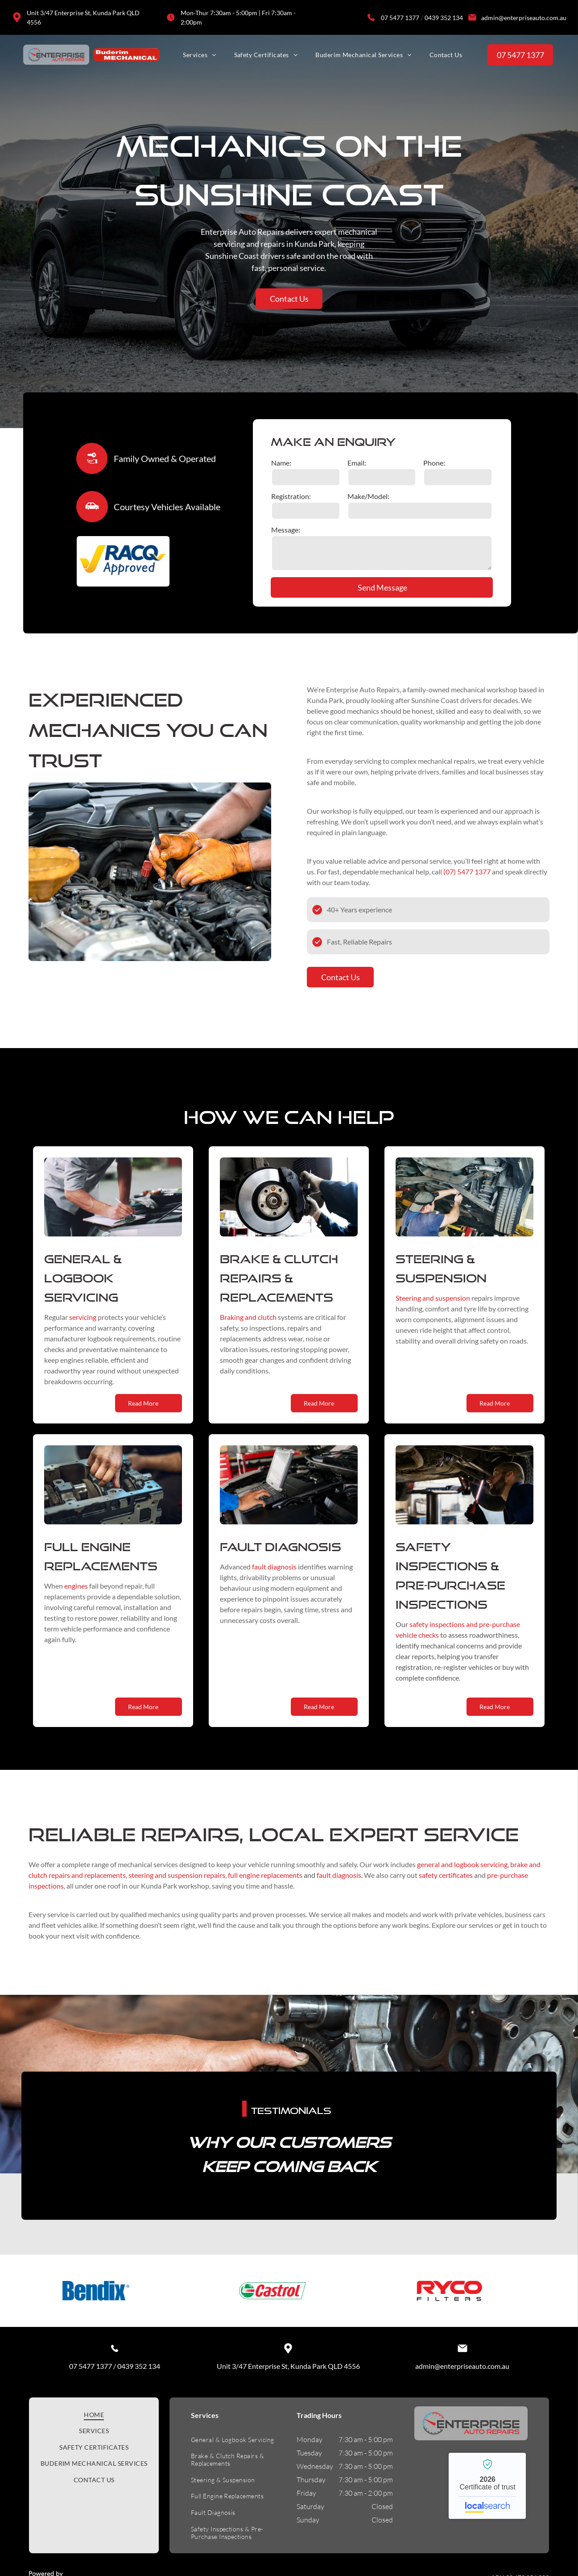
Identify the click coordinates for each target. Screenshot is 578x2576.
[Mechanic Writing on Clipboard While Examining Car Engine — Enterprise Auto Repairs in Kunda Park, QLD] (113, 1205)
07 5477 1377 (400, 17)
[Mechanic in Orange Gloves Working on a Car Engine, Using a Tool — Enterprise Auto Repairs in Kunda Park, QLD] (150, 880)
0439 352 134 (444, 17)
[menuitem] (199, 55)
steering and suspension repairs (176, 1883)
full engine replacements (265, 1883)
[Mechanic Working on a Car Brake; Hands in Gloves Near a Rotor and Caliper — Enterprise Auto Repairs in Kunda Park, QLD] (289, 1205)
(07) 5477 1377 (467, 880)
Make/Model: (368, 496)
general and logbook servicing (462, 1873)
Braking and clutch (248, 1325)
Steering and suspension (433, 1306)
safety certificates (446, 1883)
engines (76, 1594)
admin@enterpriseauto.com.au (523, 17)
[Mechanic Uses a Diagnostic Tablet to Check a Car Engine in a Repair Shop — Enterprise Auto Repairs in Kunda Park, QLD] (289, 1493)
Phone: (434, 462)
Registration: (291, 496)
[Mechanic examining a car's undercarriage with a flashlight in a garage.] (464, 1493)
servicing (82, 1325)
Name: (281, 462)
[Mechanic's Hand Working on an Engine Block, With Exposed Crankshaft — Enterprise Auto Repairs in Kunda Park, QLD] (113, 1493)
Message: (285, 529)
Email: (356, 462)
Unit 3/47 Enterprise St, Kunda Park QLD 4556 (288, 2459)
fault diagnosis (274, 1575)
